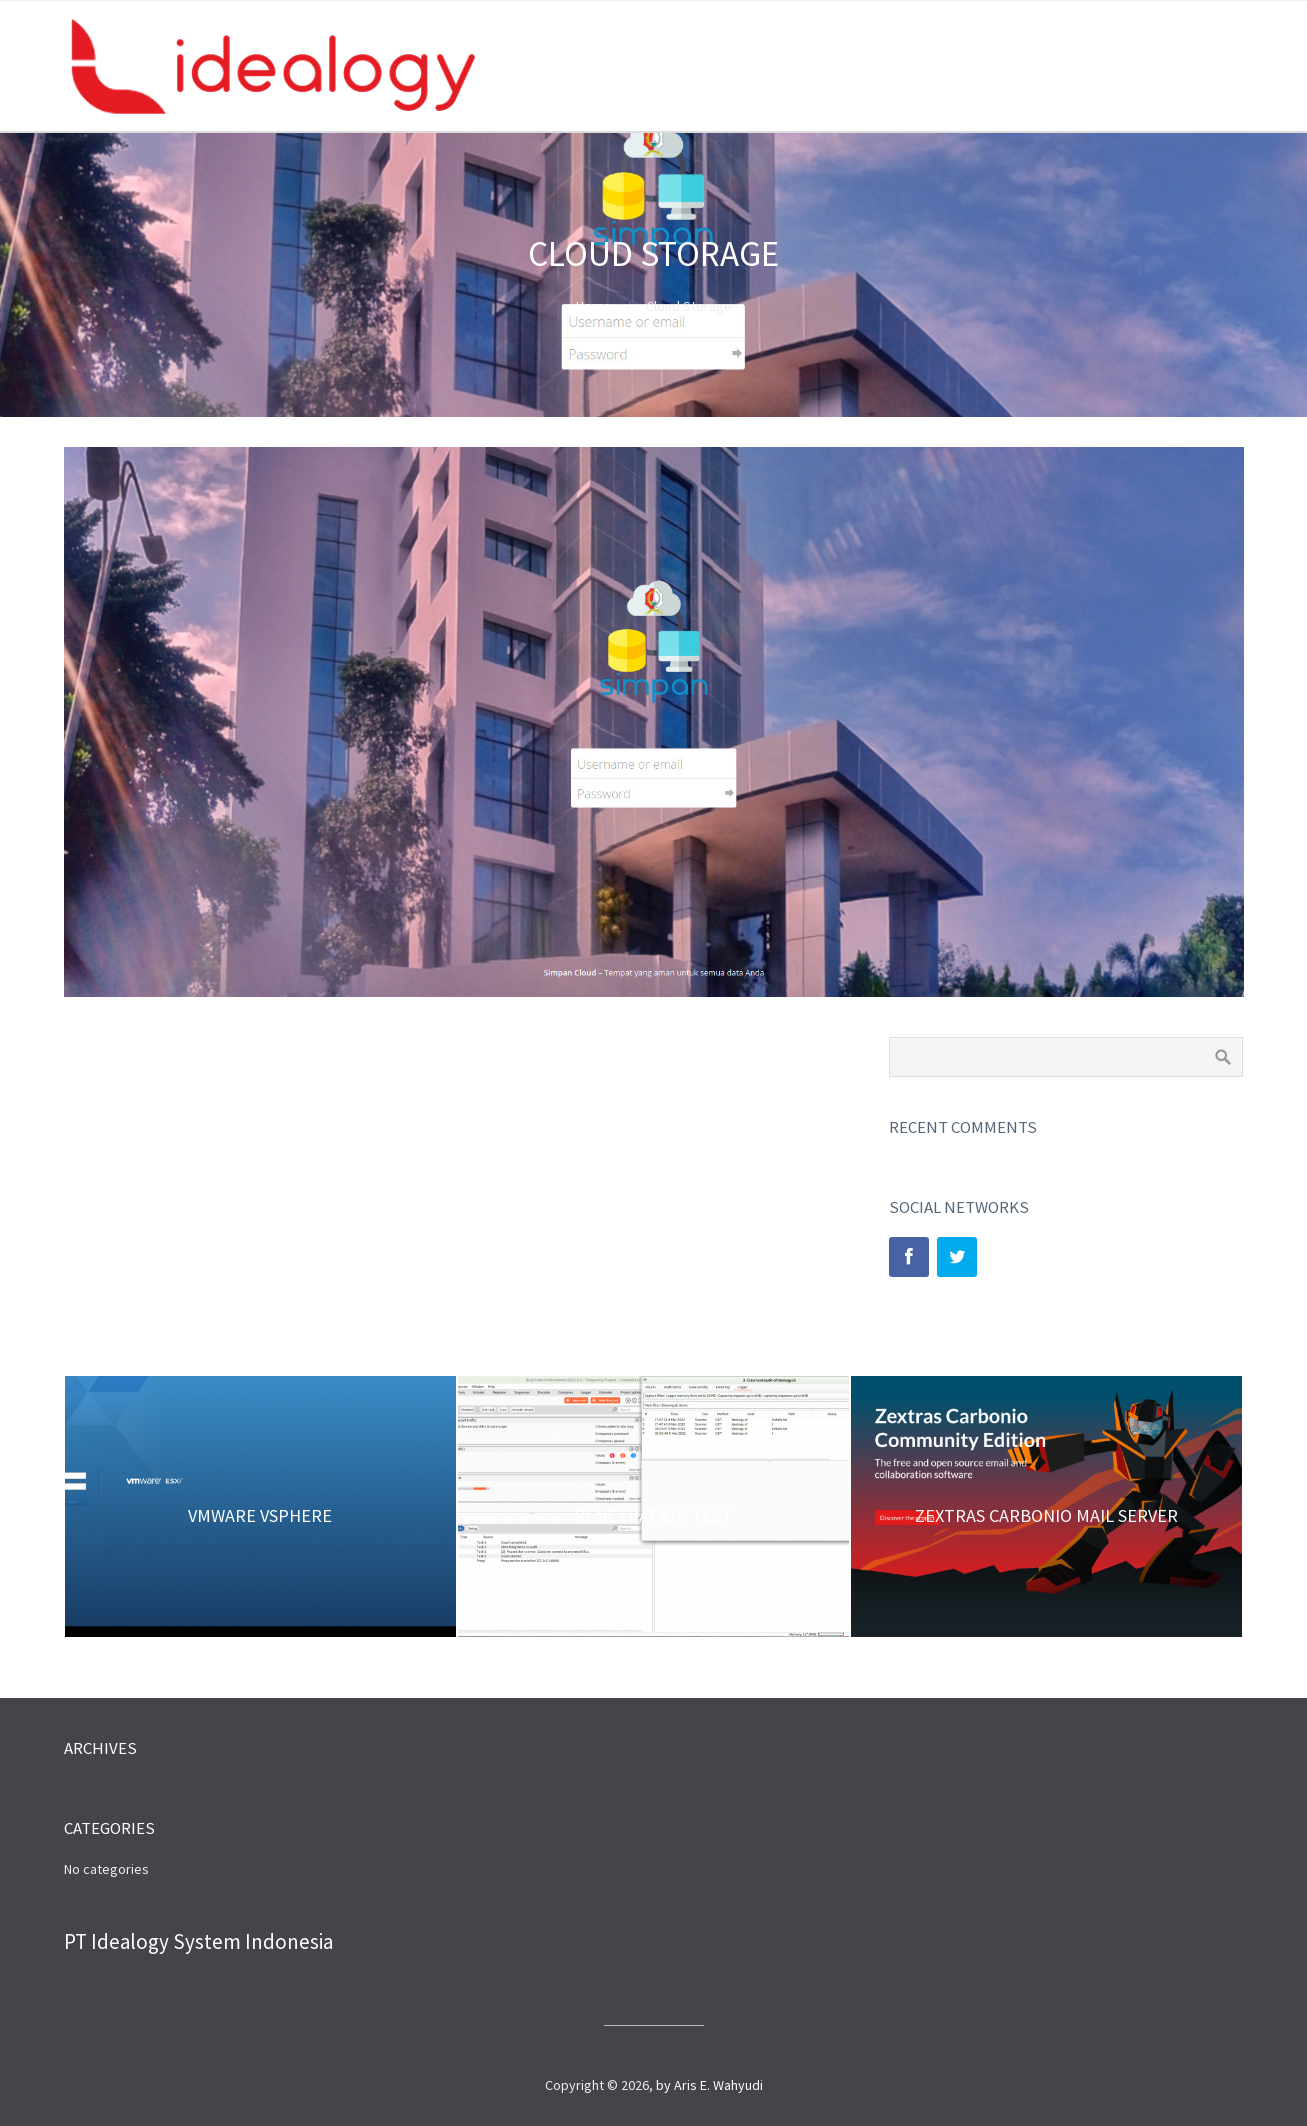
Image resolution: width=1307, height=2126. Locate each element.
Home (593, 306)
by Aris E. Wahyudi (709, 2085)
